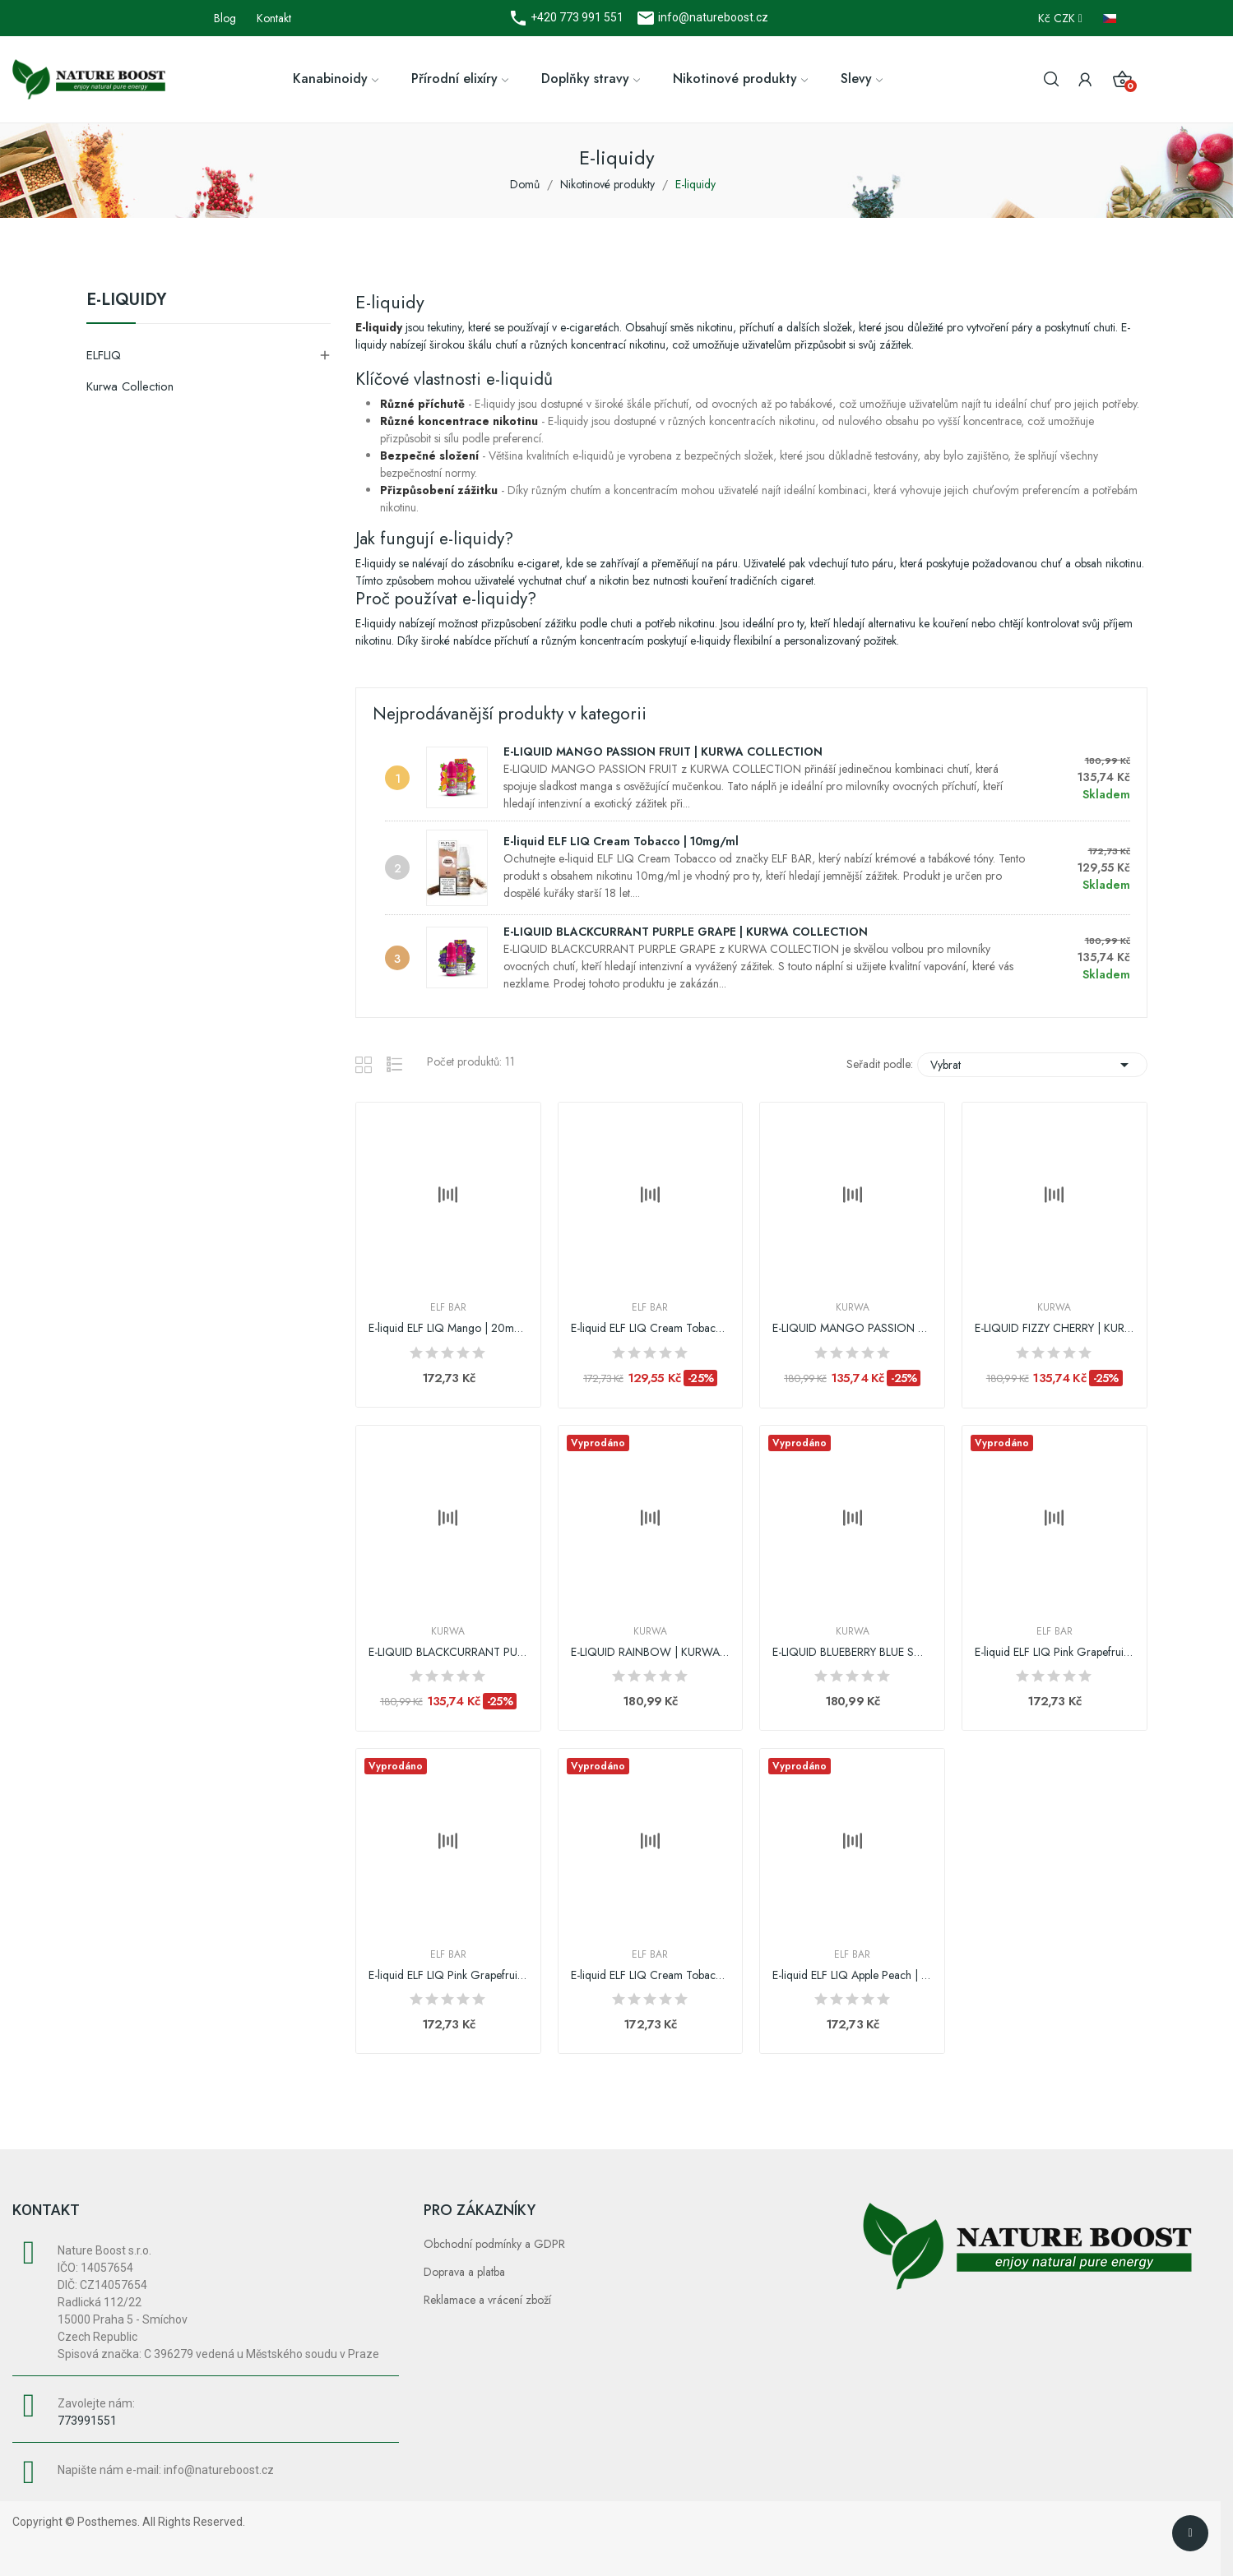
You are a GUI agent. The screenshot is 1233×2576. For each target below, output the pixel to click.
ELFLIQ (103, 355)
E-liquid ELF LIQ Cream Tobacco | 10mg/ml (621, 841)
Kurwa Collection (130, 386)
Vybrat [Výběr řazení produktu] (1032, 1065)
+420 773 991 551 (575, 17)
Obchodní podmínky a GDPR (494, 2244)
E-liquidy (126, 302)
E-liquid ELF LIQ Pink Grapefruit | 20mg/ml (1054, 1652)
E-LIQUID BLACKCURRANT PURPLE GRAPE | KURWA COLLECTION (685, 931)
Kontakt (274, 18)
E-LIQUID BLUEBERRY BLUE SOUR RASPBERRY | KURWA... (852, 1652)
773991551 (87, 2420)
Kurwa (852, 1307)
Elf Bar (448, 1307)
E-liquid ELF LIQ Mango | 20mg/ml (448, 1328)
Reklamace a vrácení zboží (487, 2300)
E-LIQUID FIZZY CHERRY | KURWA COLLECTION (1054, 1328)
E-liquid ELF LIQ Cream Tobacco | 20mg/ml (650, 1975)
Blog (225, 18)
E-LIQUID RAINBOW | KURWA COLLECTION (650, 1652)
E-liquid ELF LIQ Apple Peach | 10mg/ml (852, 1975)
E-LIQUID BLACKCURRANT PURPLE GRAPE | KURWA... (448, 1652)
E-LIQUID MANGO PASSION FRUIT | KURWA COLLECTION (663, 751)
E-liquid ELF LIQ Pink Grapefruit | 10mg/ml (448, 1975)
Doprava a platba (464, 2272)
